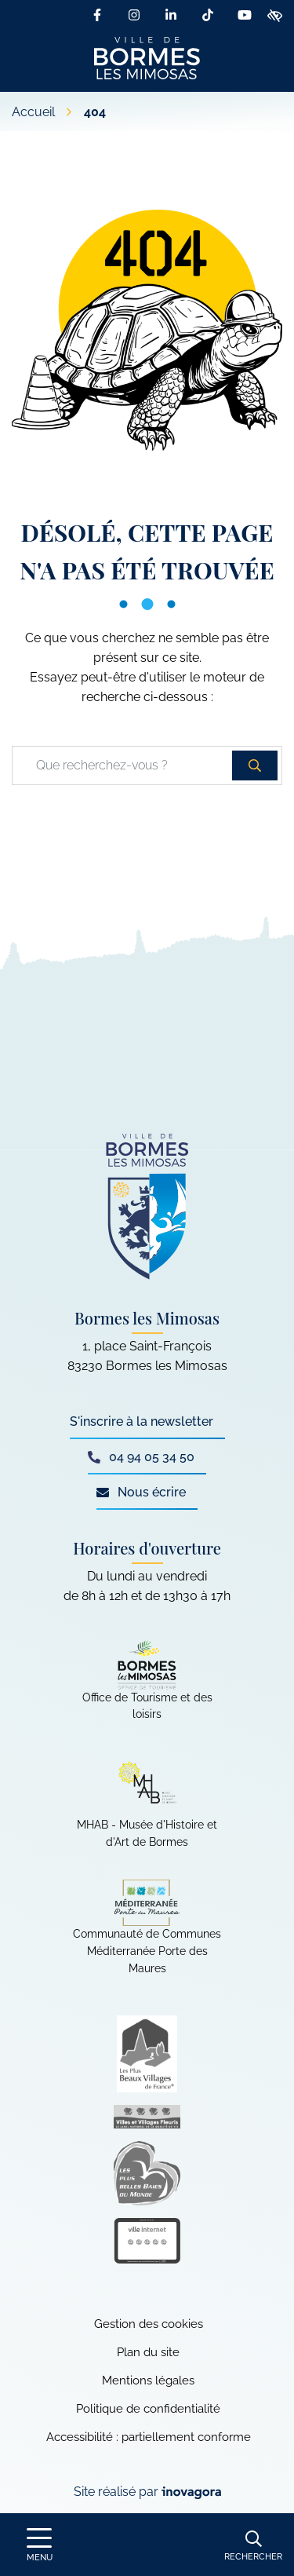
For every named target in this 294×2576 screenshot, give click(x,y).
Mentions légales (148, 2380)
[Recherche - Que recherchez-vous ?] (123, 765)
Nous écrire (141, 1492)
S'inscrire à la (141, 1421)
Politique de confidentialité (148, 2409)
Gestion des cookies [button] (148, 2324)
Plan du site (148, 2352)
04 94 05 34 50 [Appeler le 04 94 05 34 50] (141, 1456)
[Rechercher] (253, 2544)
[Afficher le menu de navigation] (39, 2545)
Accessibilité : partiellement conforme (148, 2437)
